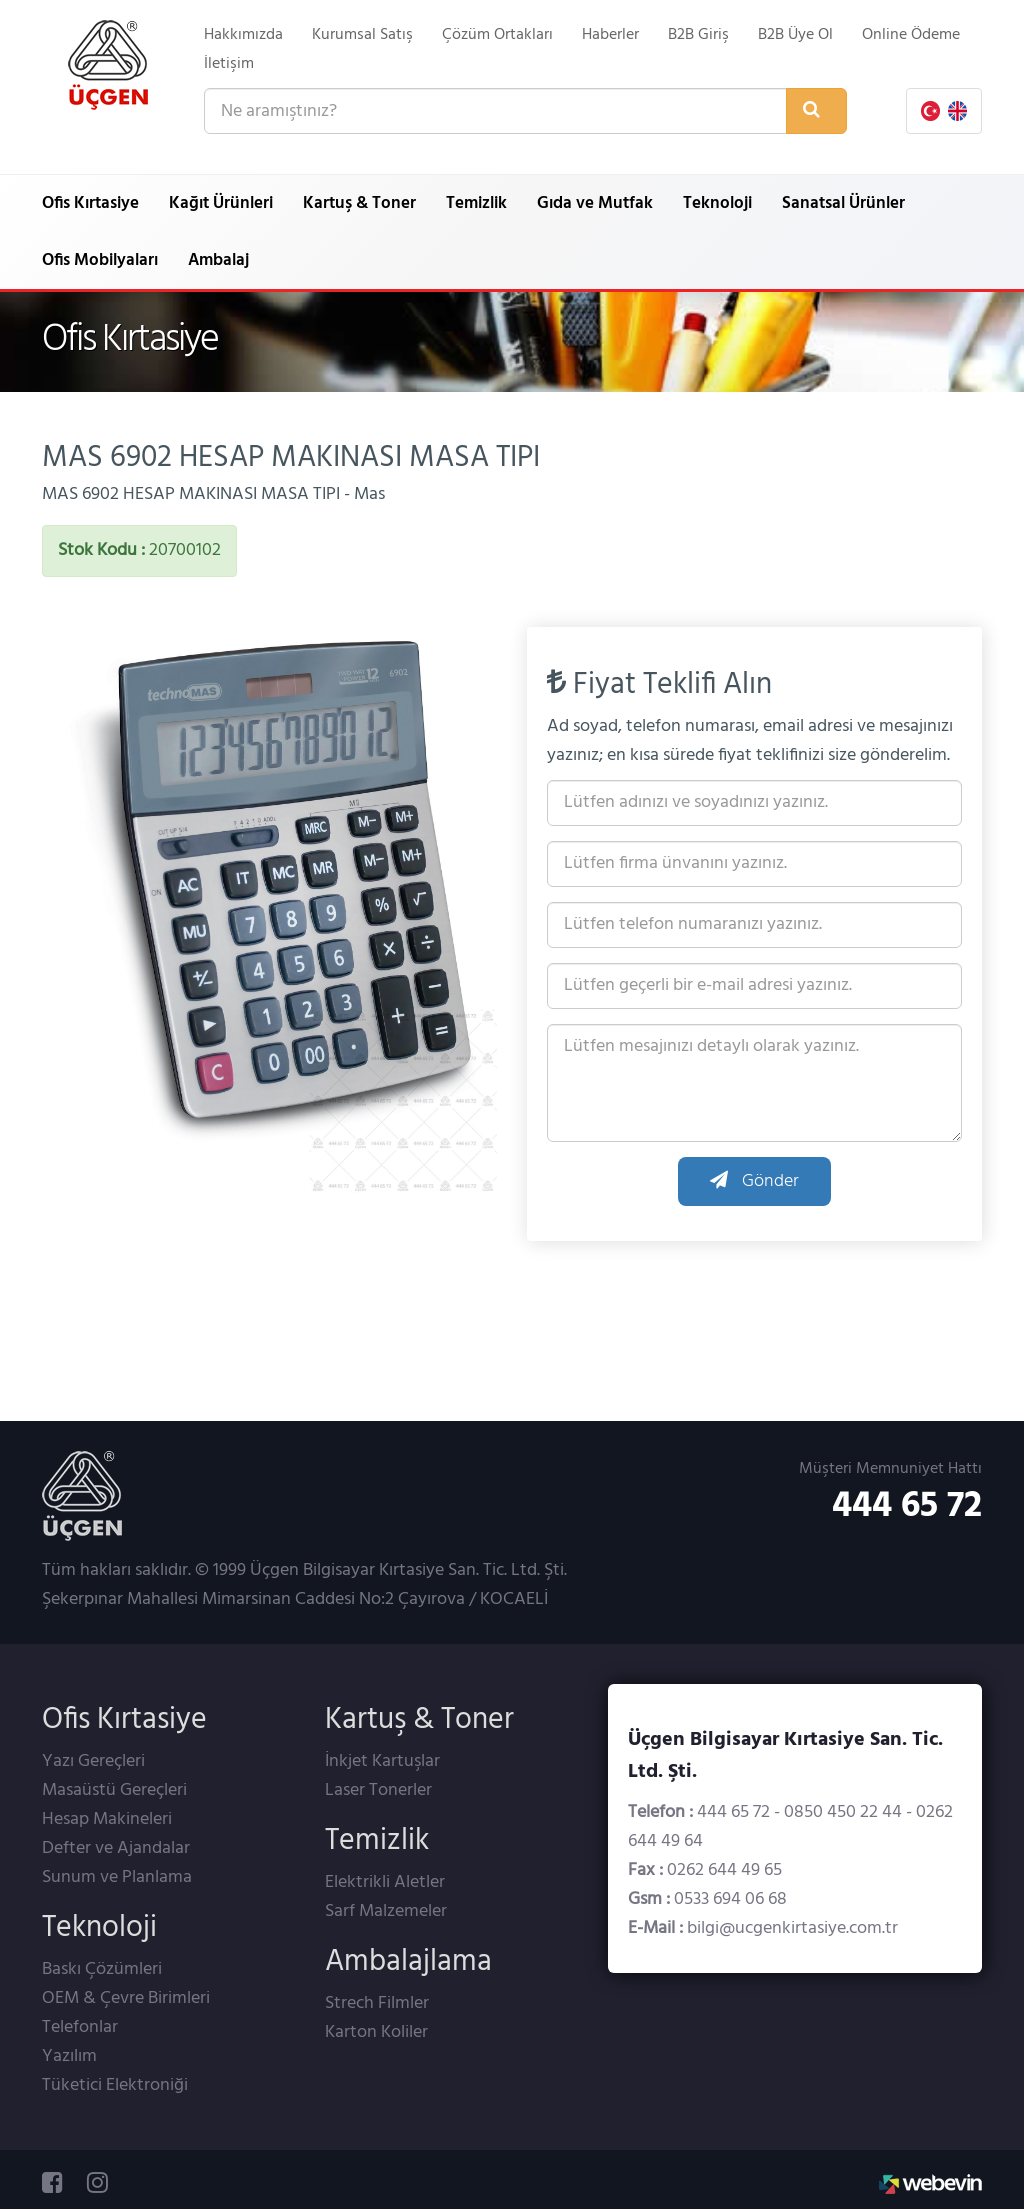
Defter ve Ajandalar (116, 1848)
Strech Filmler (377, 2003)
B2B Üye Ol (795, 35)
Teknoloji (717, 203)
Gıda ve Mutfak (595, 203)
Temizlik (476, 203)
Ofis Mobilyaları (100, 260)
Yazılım (69, 2056)
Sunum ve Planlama (117, 1877)
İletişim (229, 64)
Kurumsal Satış (362, 35)
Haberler (610, 35)
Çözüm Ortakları (497, 35)
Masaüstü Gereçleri (114, 1790)
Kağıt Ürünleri (221, 203)
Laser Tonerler (378, 1790)
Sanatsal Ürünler (843, 203)
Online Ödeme (911, 35)
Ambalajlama (408, 1962)
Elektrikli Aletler (385, 1882)
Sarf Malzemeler (386, 1911)
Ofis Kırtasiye (90, 203)
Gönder (754, 1181)
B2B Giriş (698, 35)
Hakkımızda (243, 35)
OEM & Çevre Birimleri (126, 1998)
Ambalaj (218, 260)
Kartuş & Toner (359, 203)
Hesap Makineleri (107, 1819)
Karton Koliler (376, 2032)
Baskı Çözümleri (102, 1969)
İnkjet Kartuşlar (382, 1761)
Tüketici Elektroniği (115, 2085)
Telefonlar (80, 2027)
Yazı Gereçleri (93, 1761)
